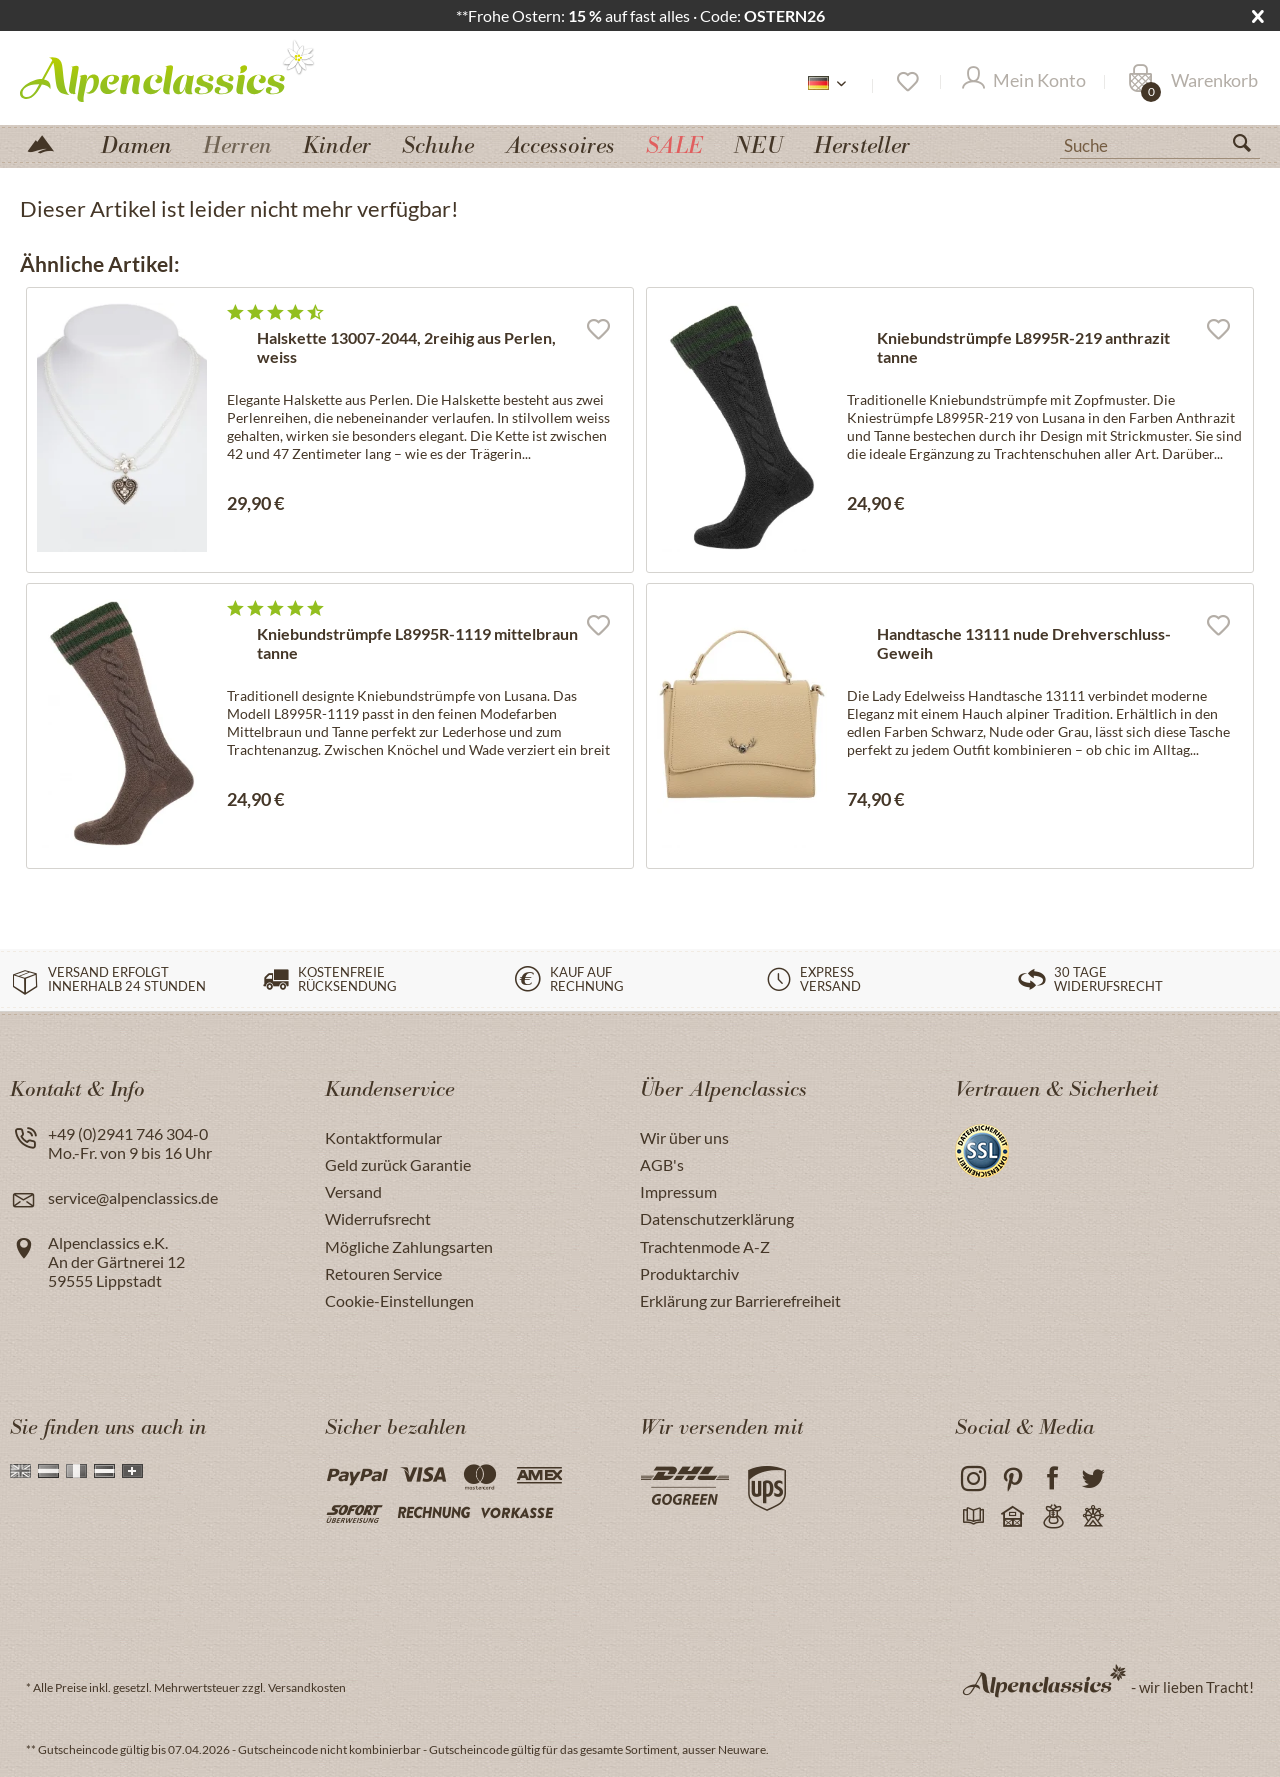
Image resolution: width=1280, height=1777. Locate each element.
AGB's (662, 1164)
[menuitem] (1160, 143)
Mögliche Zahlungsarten (409, 1246)
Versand (353, 1191)
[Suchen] (1250, 147)
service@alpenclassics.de (133, 1197)
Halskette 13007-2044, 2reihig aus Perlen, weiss (406, 347)
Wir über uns (684, 1137)
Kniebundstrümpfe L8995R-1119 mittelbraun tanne (417, 643)
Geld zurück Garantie (398, 1164)
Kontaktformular (383, 1137)
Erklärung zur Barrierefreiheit (740, 1300)
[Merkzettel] (906, 82)
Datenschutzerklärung (717, 1218)
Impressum (678, 1191)
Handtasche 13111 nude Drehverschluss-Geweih (1024, 643)
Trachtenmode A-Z (705, 1246)
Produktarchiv (689, 1273)
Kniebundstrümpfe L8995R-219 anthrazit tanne (1023, 347)
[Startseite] (49, 142)
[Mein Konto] (1024, 82)
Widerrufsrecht (378, 1218)
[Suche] (1160, 144)
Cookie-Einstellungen (399, 1300)
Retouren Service (383, 1273)
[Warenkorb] (1193, 82)
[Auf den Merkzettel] (598, 328)
